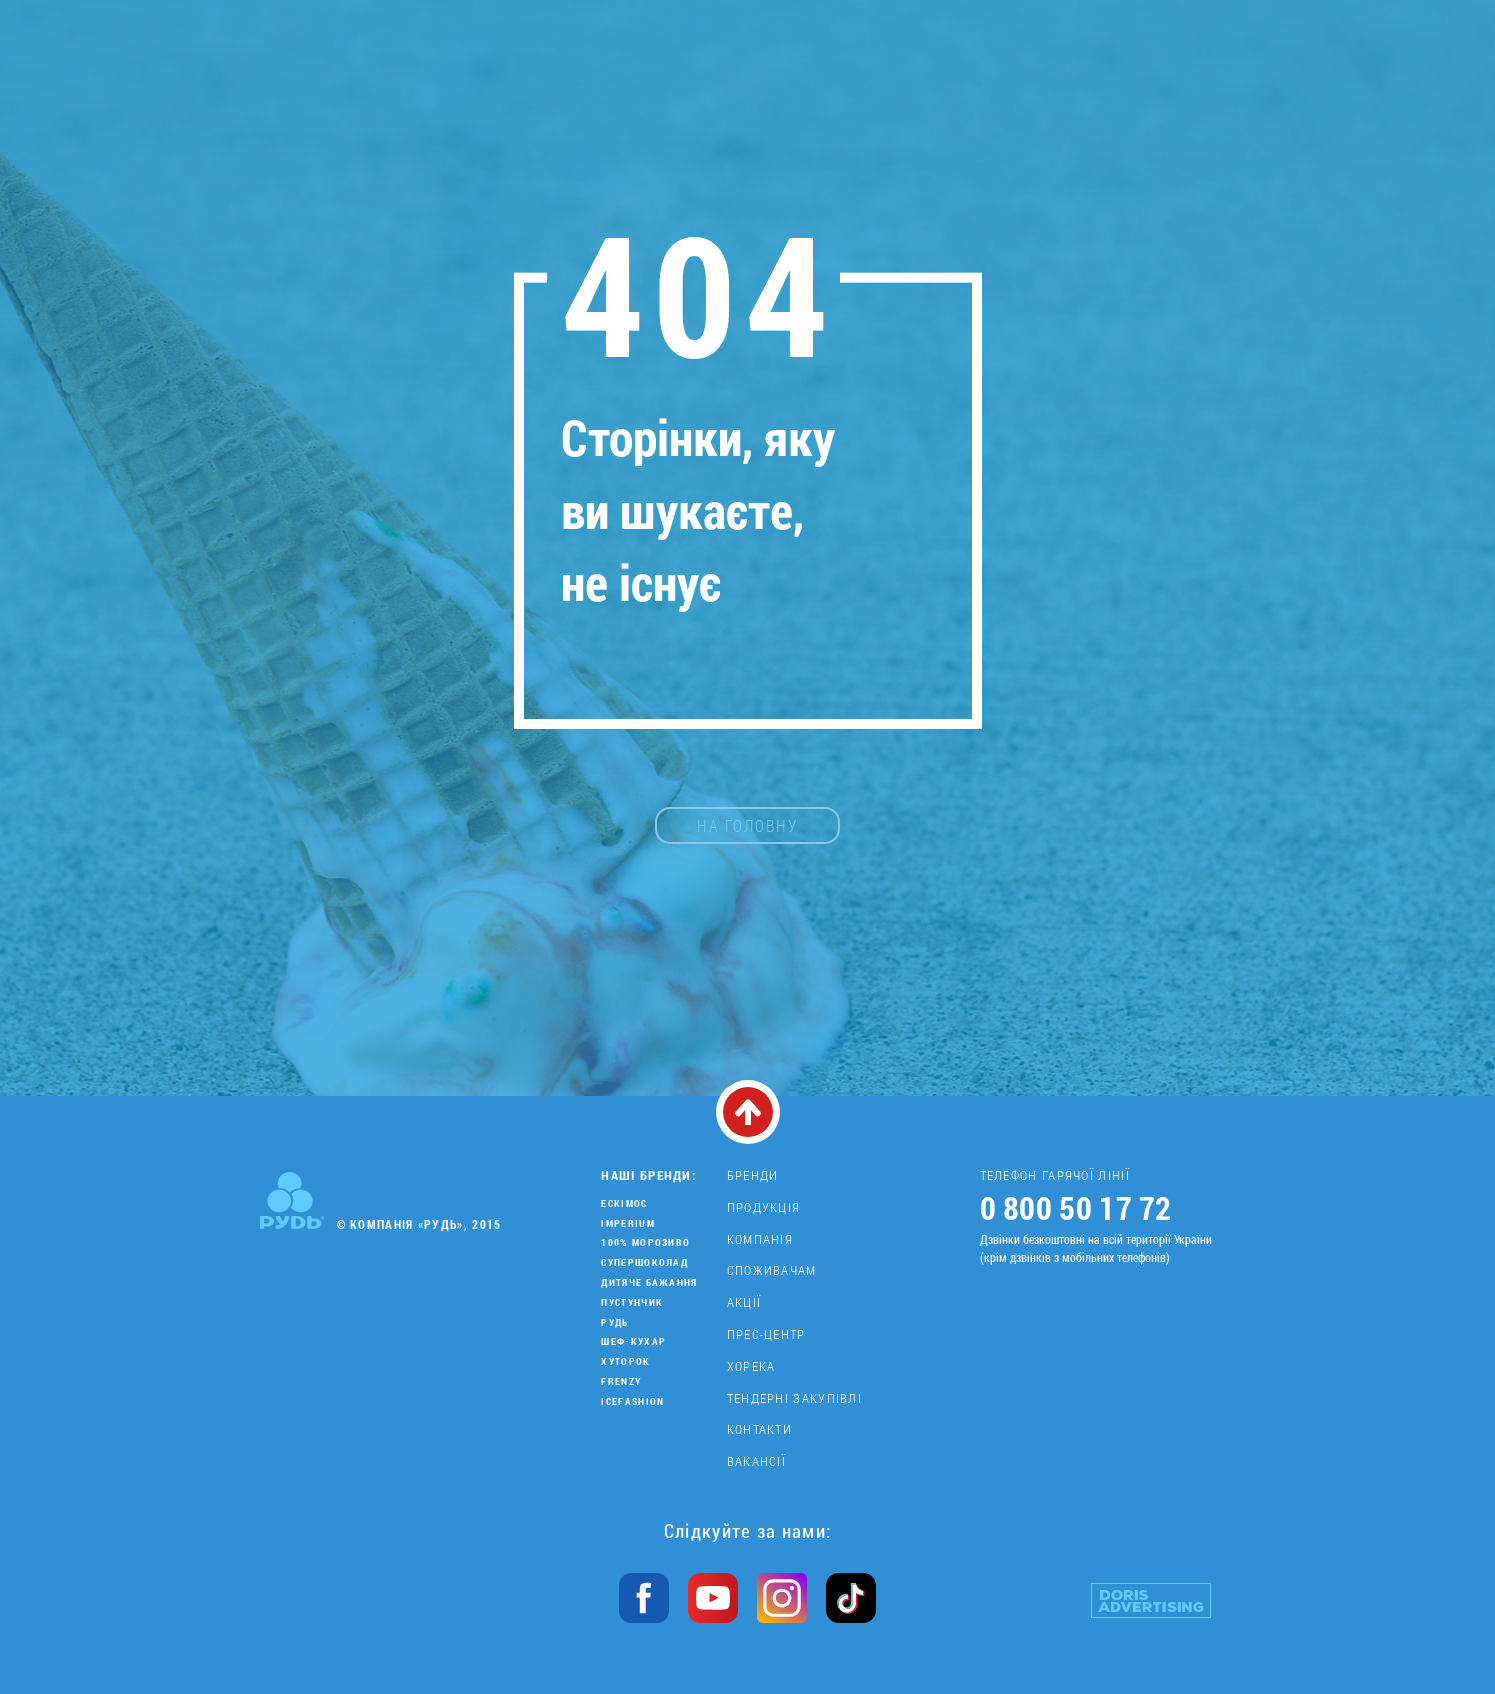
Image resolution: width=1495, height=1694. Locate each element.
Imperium (627, 1223)
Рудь (614, 1322)
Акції (744, 1302)
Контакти (759, 1429)
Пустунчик (632, 1302)
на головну (747, 825)
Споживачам (772, 1270)
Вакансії (756, 1461)
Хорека (751, 1366)
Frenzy (621, 1381)
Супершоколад (644, 1262)
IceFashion (632, 1401)
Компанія (760, 1239)
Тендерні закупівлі (794, 1398)
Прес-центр (766, 1334)
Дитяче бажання (649, 1282)
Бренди (753, 1175)
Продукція (764, 1207)
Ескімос (624, 1203)
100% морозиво (645, 1242)
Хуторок (625, 1361)
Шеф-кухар (633, 1341)
